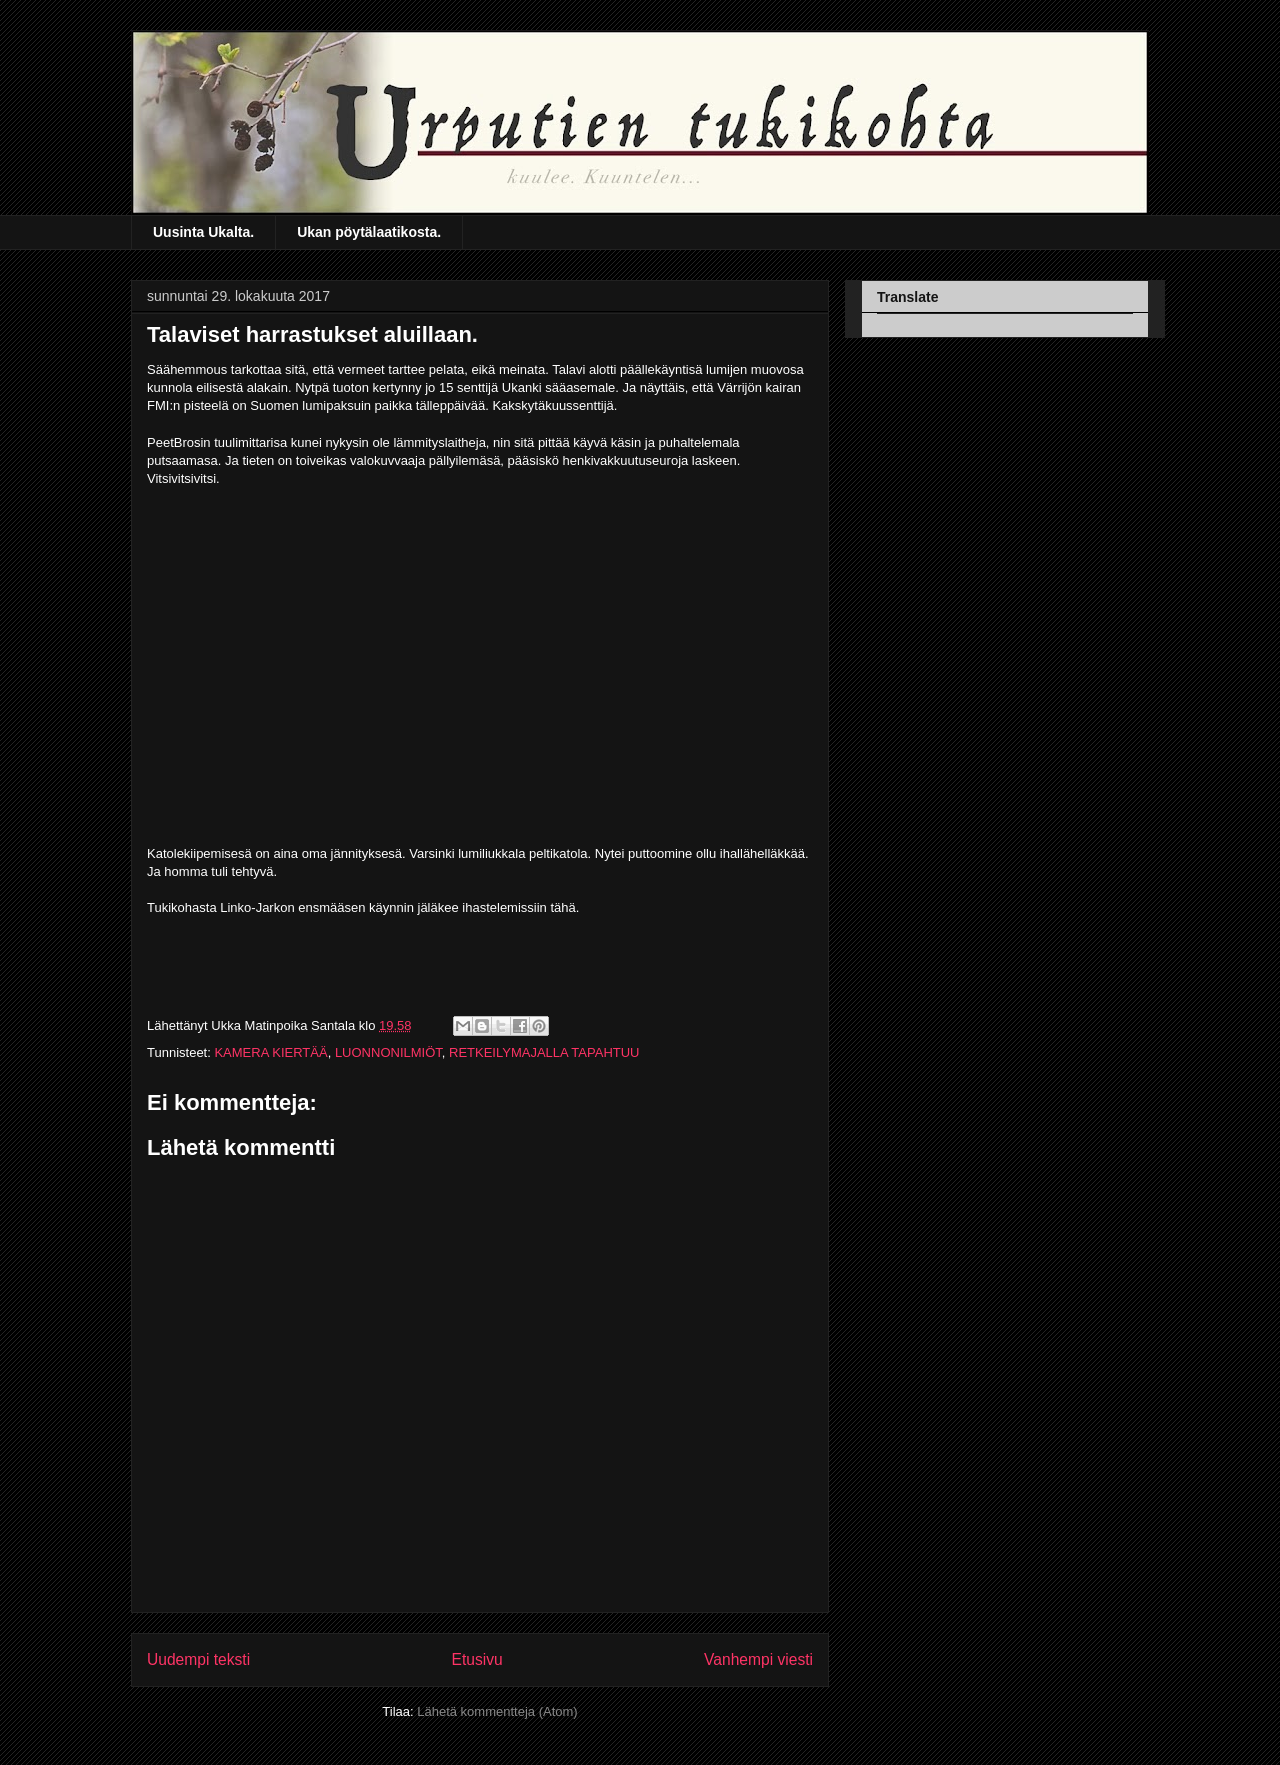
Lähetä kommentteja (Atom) (497, 1711)
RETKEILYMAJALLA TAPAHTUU (544, 1052)
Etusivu (477, 1659)
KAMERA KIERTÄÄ (270, 1052)
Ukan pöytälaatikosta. (369, 232)
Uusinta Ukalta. (203, 232)
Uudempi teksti (198, 1659)
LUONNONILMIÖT (388, 1052)
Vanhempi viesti (758, 1659)
